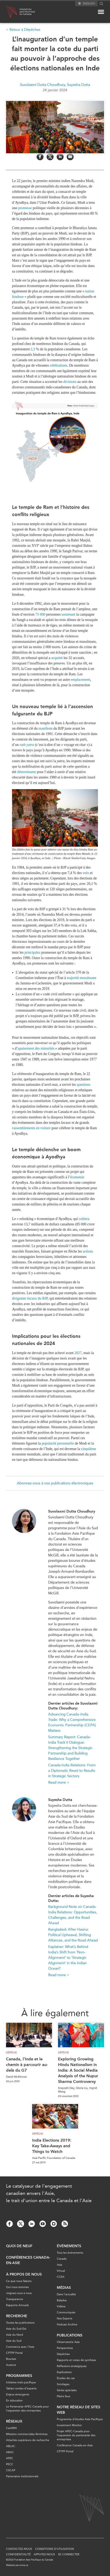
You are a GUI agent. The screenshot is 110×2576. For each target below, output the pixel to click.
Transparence (14, 2299)
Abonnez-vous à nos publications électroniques (55, 1483)
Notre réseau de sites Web (78, 2410)
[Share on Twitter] (50, 156)
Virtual (61, 2271)
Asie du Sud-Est (16, 2328)
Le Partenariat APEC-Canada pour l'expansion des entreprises (27, 2408)
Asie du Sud (13, 2341)
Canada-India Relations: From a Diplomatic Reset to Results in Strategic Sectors (72, 1770)
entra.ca (23, 2565)
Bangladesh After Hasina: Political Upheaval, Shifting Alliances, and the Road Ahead (73, 1935)
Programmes (19, 2375)
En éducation (14, 2400)
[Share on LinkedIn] (60, 156)
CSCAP (10, 2470)
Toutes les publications (20, 2322)
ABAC (10, 2452)
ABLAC (10, 2446)
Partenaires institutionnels (22, 2476)
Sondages (63, 2384)
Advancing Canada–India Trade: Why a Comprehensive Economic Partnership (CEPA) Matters (72, 1722)
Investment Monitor (69, 2425)
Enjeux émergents (17, 2394)
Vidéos (61, 2306)
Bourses (11, 2359)
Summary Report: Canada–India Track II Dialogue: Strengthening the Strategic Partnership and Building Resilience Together (70, 1748)
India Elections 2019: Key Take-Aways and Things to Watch (51, 2146)
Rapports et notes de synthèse (76, 2360)
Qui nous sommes (17, 2287)
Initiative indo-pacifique (21, 2382)
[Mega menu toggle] (101, 11)
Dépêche (11, 2052)
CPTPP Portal (14, 2353)
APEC (9, 2458)
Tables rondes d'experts (21, 2388)
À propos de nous (24, 2274)
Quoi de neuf (19, 2246)
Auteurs (11, 2365)
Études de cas (66, 2378)
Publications (69, 2335)
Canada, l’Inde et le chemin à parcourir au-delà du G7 (27, 2065)
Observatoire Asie (68, 2342)
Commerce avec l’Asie (20, 2347)
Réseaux (14, 2421)
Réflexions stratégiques (72, 2366)
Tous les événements (70, 2252)
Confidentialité (18, 2554)
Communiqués (66, 2312)
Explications (64, 2372)
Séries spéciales (67, 2390)
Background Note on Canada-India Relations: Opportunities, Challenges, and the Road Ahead (72, 1914)
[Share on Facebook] (40, 156)
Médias (64, 2287)
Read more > (58, 1782)
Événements (69, 2246)
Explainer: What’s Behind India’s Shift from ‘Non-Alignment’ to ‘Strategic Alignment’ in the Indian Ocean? (68, 1958)
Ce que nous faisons (19, 2281)
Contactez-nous (19, 2549)
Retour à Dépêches (24, 29)
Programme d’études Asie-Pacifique (80, 2419)
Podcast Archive (67, 2324)
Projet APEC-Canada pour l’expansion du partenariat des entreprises (76, 2435)
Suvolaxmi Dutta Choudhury (42, 84)
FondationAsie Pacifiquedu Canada (27, 11)
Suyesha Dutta (78, 84)
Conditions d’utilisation (54, 2549)
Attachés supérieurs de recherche (27, 2440)
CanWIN (11, 2428)
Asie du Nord (14, 2334)
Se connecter (68, 2554)
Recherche (16, 2316)
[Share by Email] (70, 156)
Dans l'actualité (66, 2294)
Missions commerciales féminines (27, 2434)
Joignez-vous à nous (19, 2293)
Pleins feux (63, 2396)
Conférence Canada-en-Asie (75, 2445)
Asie (59, 2264)
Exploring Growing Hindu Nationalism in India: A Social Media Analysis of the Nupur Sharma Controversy (78, 2070)
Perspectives (65, 2348)
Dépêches (63, 2354)
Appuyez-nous (44, 2554)
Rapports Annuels (17, 2305)
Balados (62, 2300)
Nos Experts (64, 2318)
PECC (9, 2464)
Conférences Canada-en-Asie (28, 2260)
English (89, 3)
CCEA (60, 2277)
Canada (61, 2258)
